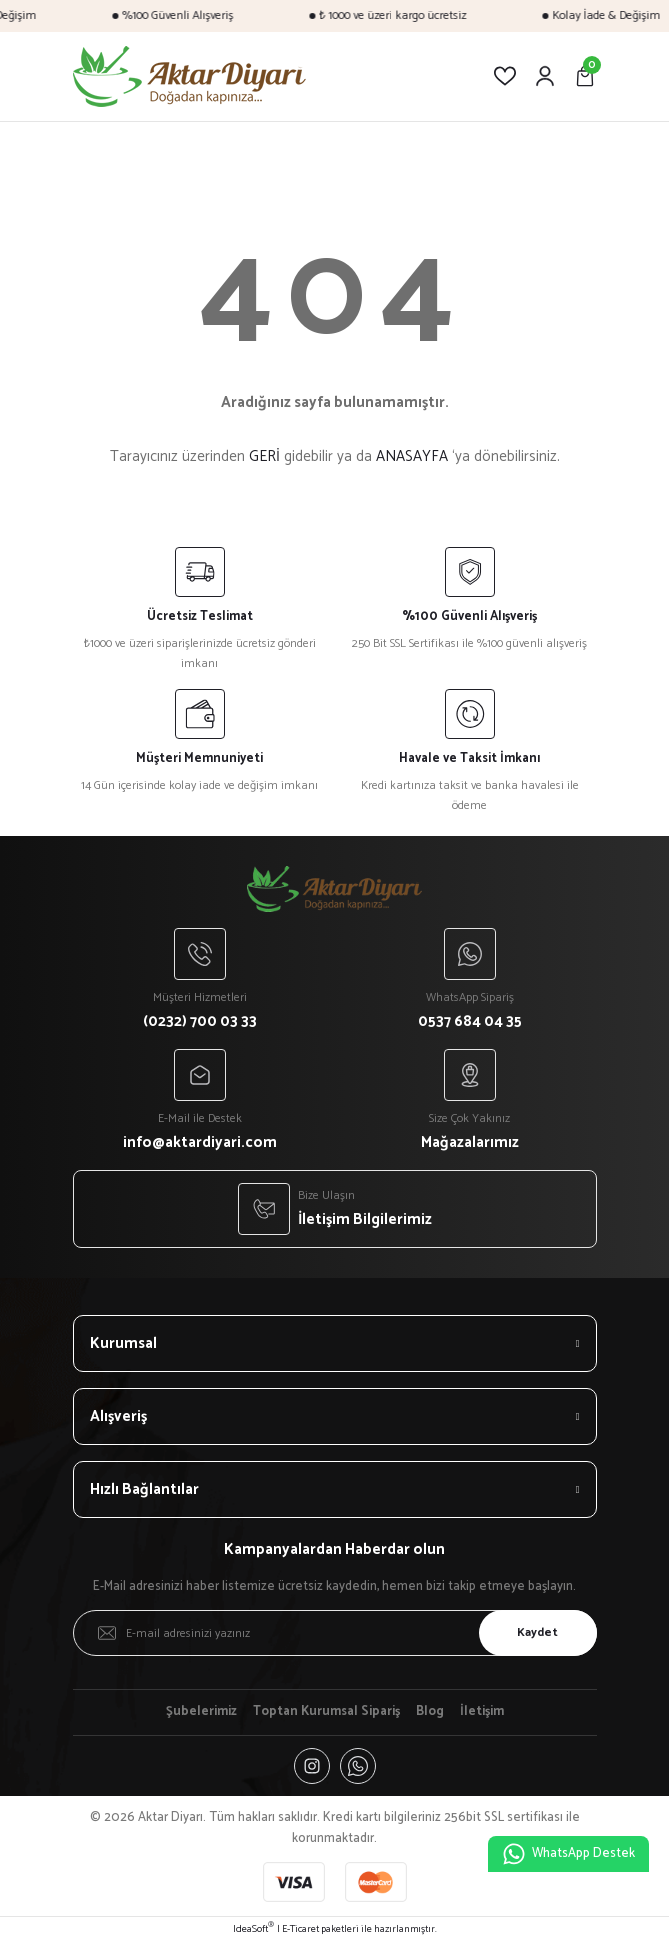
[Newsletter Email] (335, 1633)
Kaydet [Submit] (537, 1632)
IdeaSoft (253, 1929)
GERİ (264, 456)
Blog (430, 1712)
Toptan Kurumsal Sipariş (326, 1712)
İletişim (482, 1712)
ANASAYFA (412, 456)
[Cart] (585, 76)
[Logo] (189, 76)
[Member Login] (545, 76)
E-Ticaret (300, 1929)
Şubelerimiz (201, 1712)
